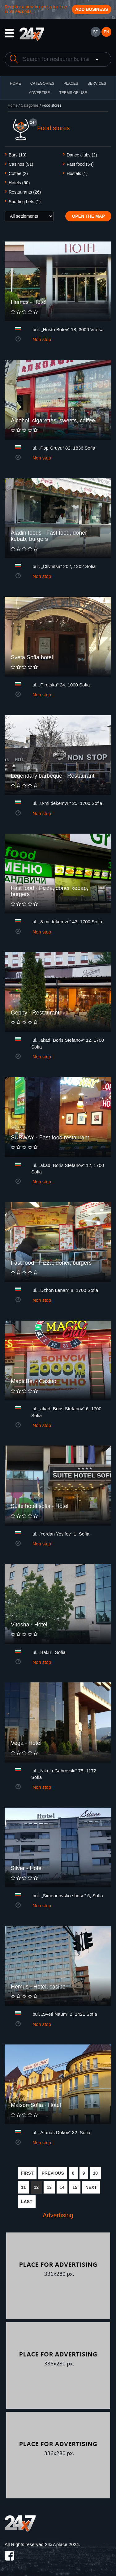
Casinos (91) (21, 164)
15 (74, 2187)
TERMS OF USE (73, 93)
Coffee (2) (18, 173)
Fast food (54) (80, 164)
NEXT (91, 2187)
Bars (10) (18, 154)
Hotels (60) (19, 182)
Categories (30, 105)
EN (106, 32)
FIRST (27, 2173)
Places (70, 83)
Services (97, 83)
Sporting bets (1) (25, 201)
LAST (26, 2201)
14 (62, 2187)
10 (95, 2173)
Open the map (88, 216)
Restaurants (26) (25, 192)
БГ (95, 32)
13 (49, 2187)
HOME (15, 83)
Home (13, 105)
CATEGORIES (42, 83)
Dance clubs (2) (82, 154)
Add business (91, 9)
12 (36, 2187)
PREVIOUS (52, 2173)
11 (23, 2187)
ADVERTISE (39, 93)
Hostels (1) (77, 173)
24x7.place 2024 (62, 2544)
